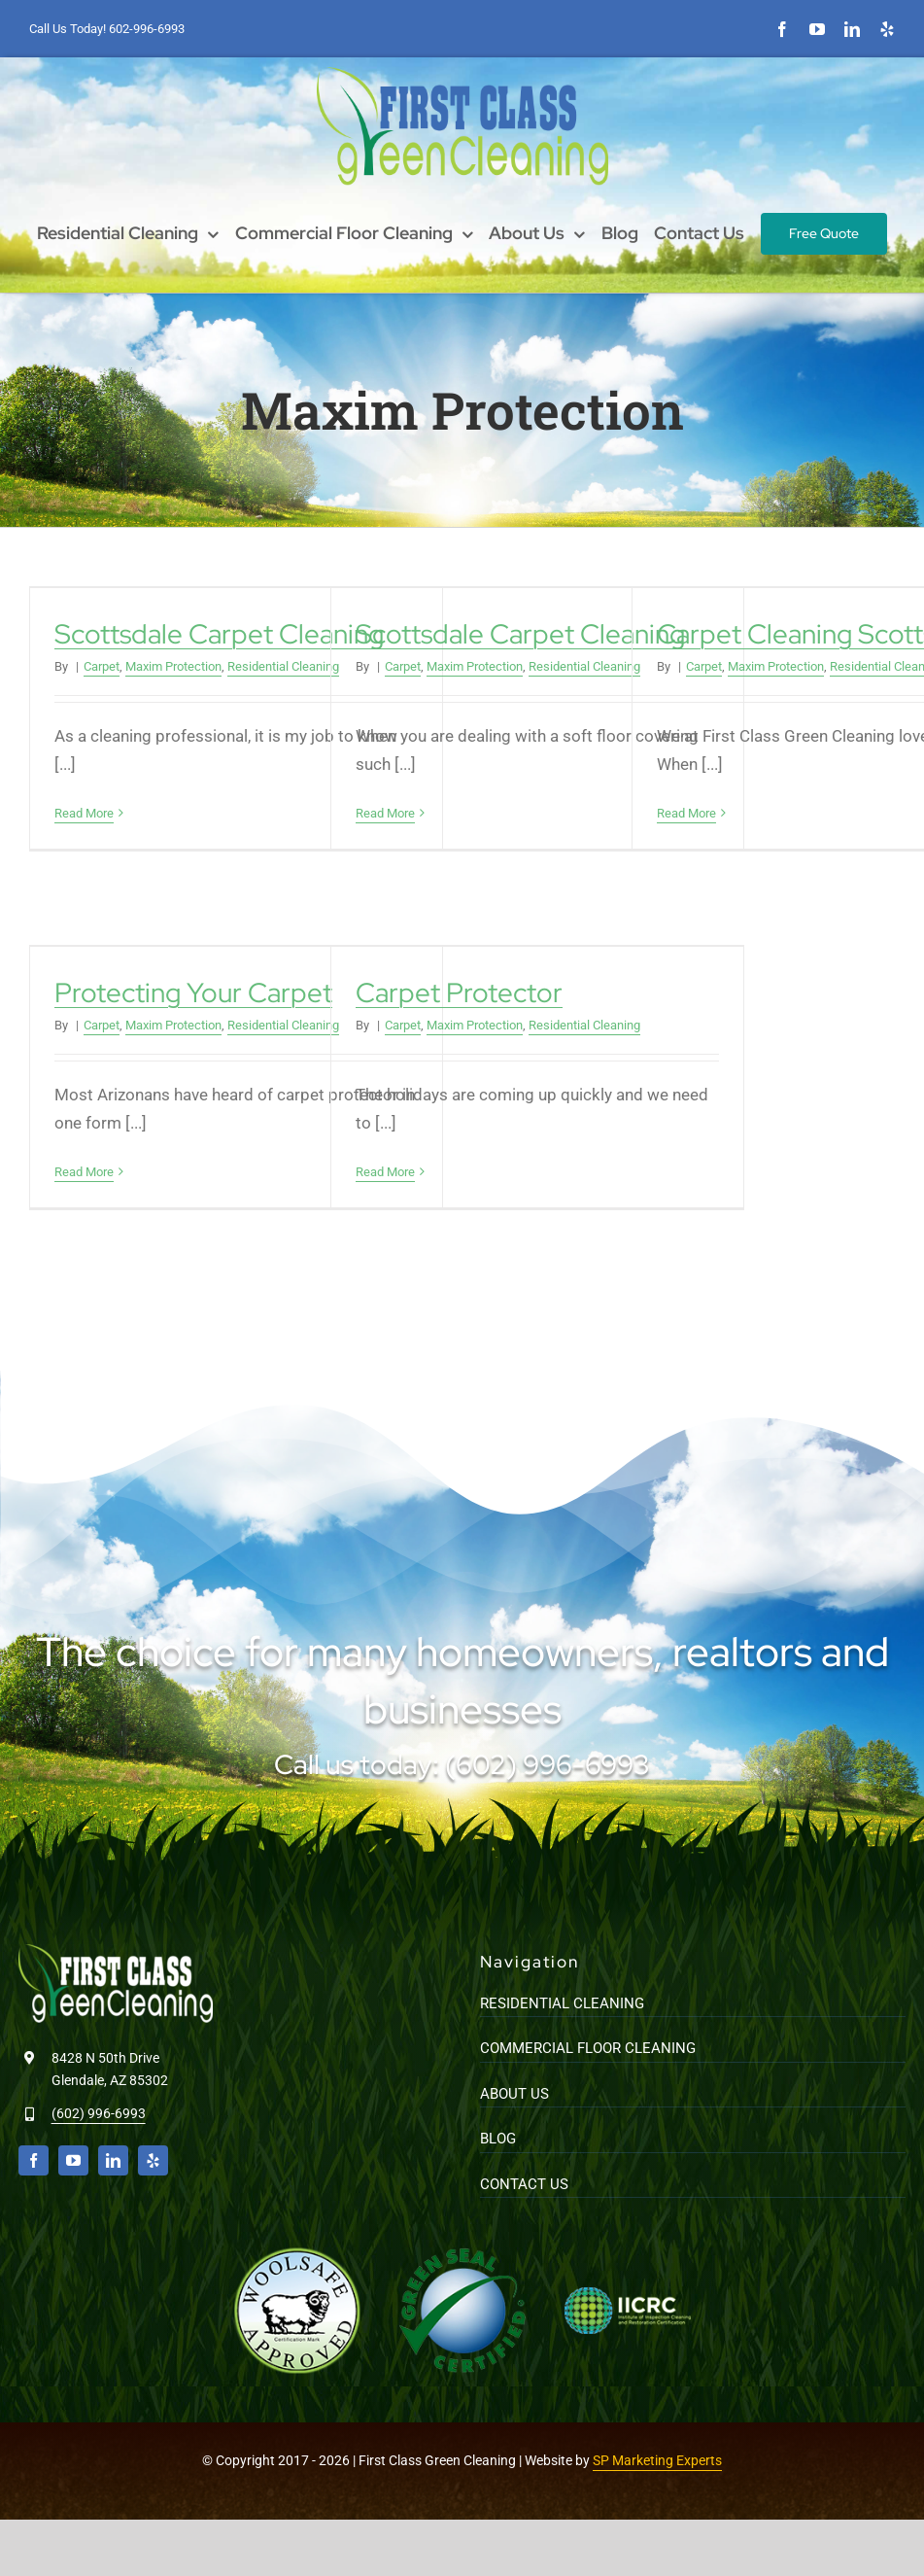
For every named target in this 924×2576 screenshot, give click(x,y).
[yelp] (887, 29)
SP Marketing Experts (657, 2460)
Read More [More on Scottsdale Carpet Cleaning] (84, 813)
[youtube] (817, 29)
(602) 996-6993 (98, 2113)
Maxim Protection (173, 666)
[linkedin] (852, 29)
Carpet (102, 666)
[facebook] (782, 29)
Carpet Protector (459, 993)
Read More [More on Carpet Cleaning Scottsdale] (686, 813)
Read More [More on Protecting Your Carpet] (84, 1172)
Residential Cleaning (283, 666)
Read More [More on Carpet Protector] (385, 1172)
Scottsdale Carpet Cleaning (219, 634)
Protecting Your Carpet (193, 993)
